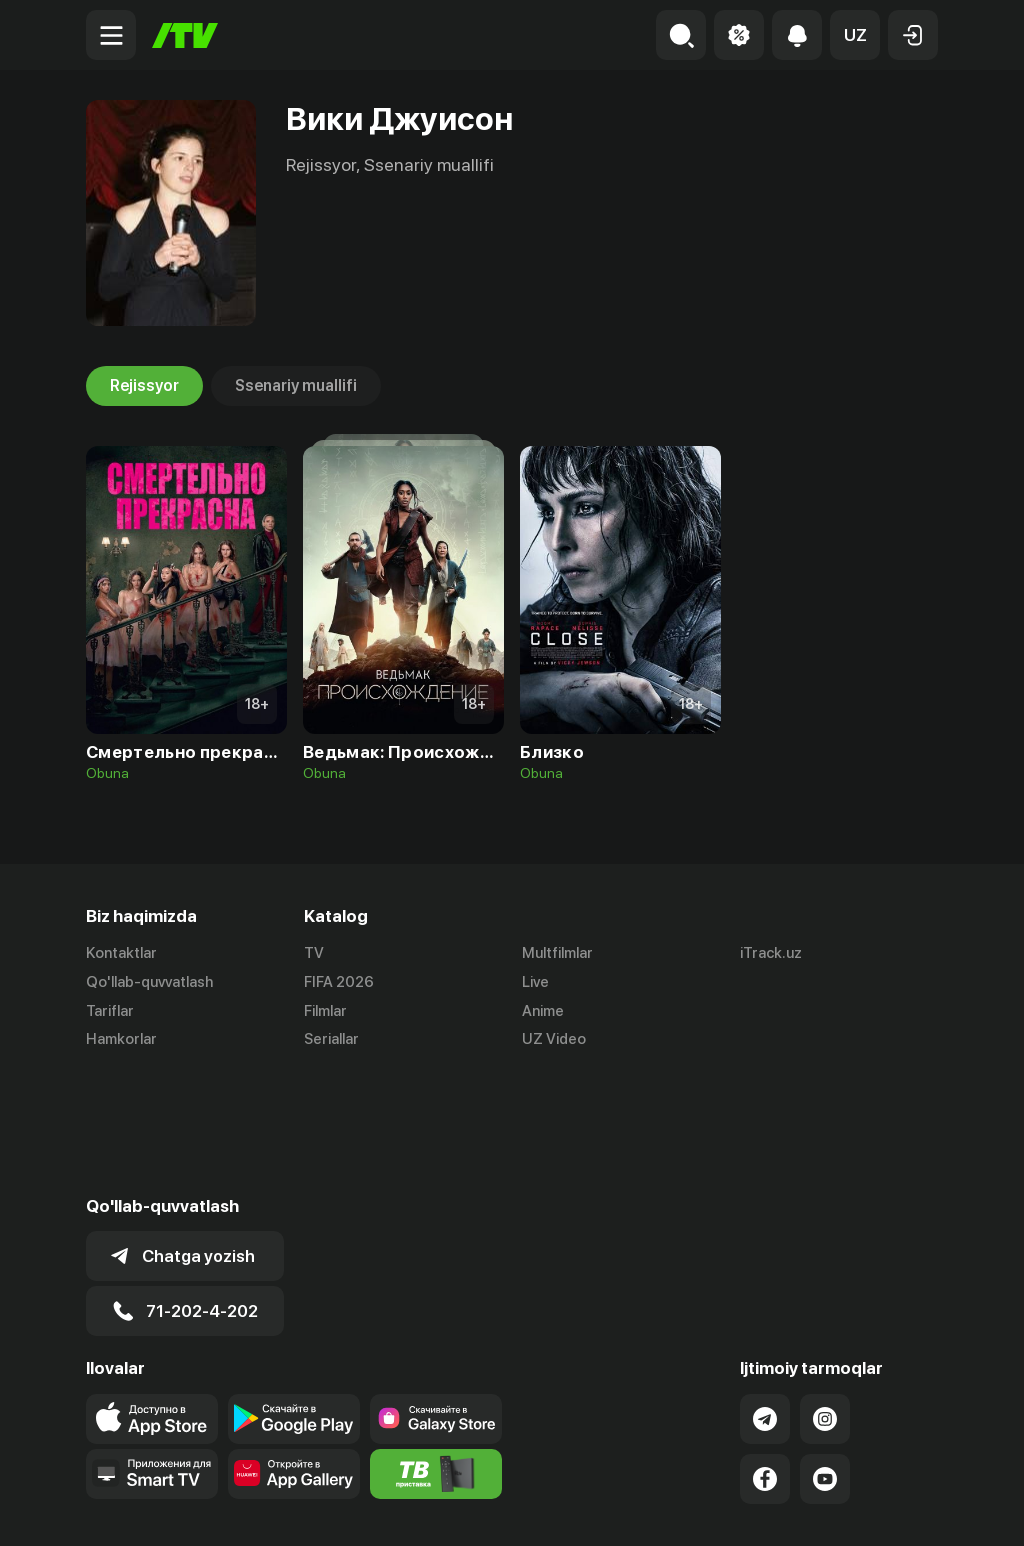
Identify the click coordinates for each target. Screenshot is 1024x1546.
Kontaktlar (121, 953)
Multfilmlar (557, 953)
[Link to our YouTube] (825, 1357)
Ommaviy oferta (744, 1509)
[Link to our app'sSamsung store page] (436, 1297)
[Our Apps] (152, 1352)
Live (535, 982)
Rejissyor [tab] (144, 386)
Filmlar (325, 1011)
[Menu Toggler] (111, 35)
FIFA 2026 (339, 982)
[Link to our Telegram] (765, 1297)
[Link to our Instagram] (825, 1297)
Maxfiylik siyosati (880, 1509)
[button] (855, 35)
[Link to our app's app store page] (152, 1297)
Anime (543, 1011)
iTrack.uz (771, 953)
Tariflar (110, 1011)
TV (314, 953)
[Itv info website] (436, 1352)
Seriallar (331, 1040)
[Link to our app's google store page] (294, 1297)
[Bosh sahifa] (185, 35)
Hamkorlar (121, 1040)
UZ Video (554, 1040)
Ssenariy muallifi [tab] (296, 386)
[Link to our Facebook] (765, 1357)
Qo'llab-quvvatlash (149, 982)
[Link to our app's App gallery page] (294, 1352)
